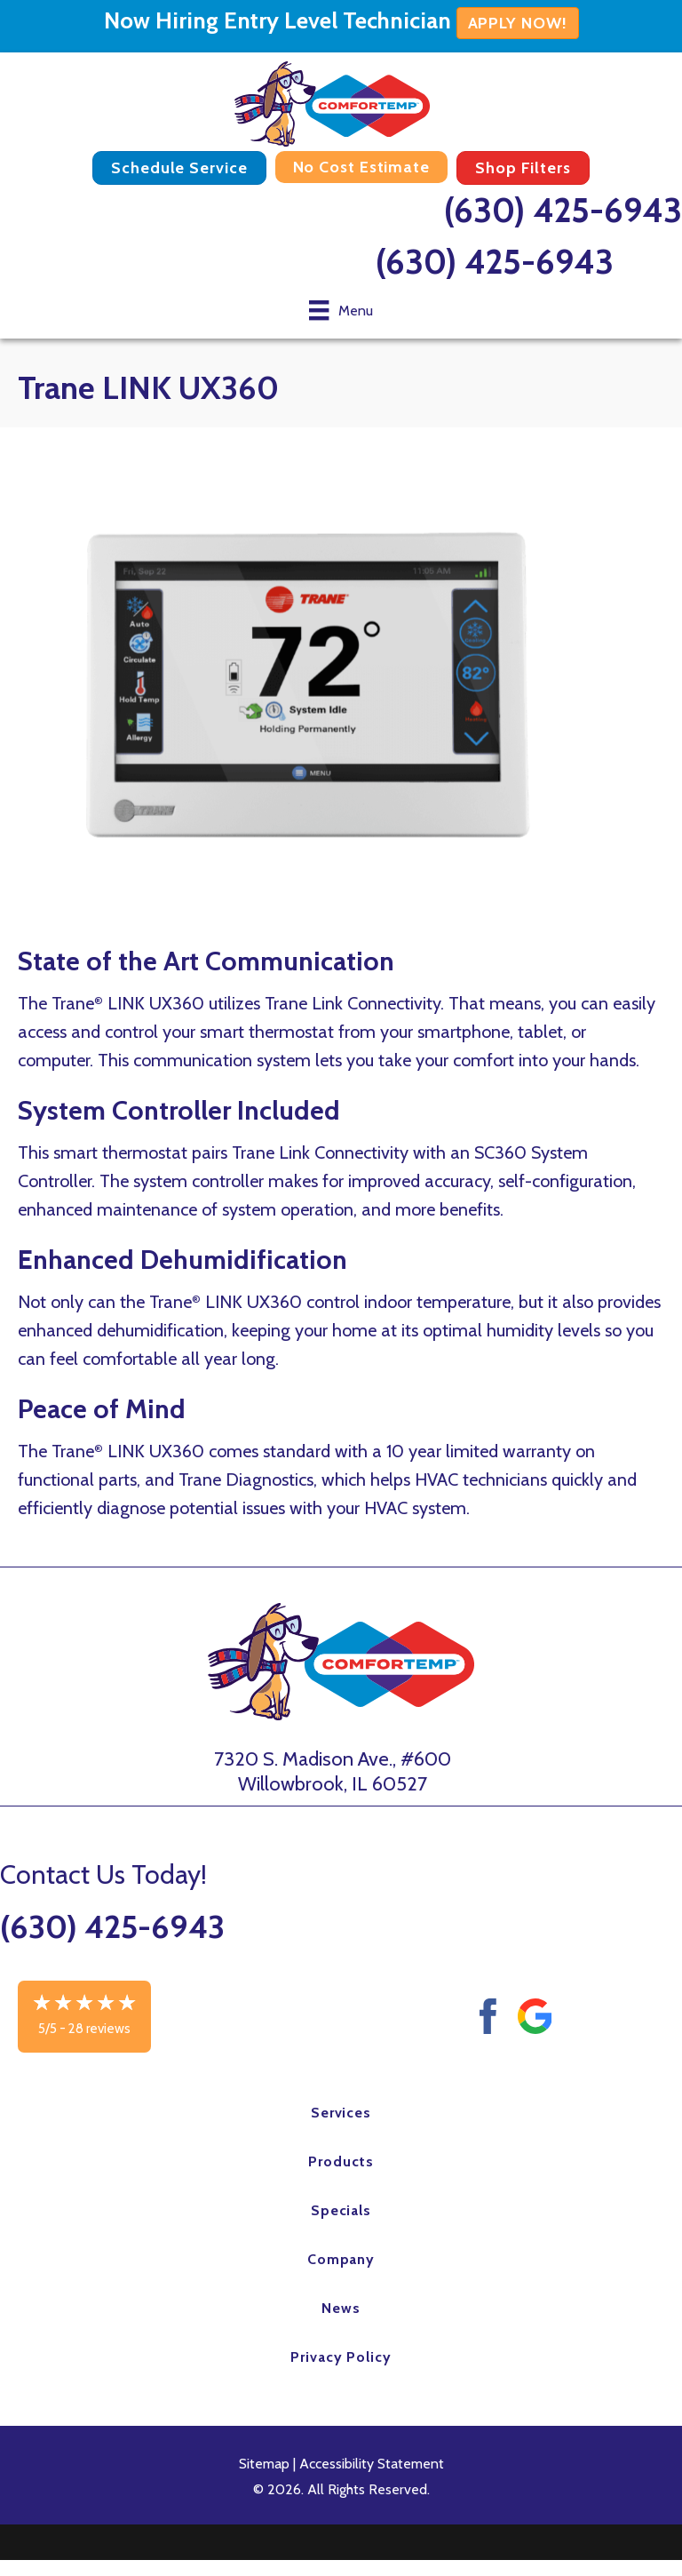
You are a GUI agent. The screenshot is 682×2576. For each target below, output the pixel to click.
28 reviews (99, 2029)
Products (341, 2161)
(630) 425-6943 (563, 210)
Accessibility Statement (371, 2463)
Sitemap (264, 2463)
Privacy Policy (341, 2357)
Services (341, 2112)
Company (341, 2259)
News (341, 2308)
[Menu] (340, 310)
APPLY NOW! (517, 23)
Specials (341, 2210)
